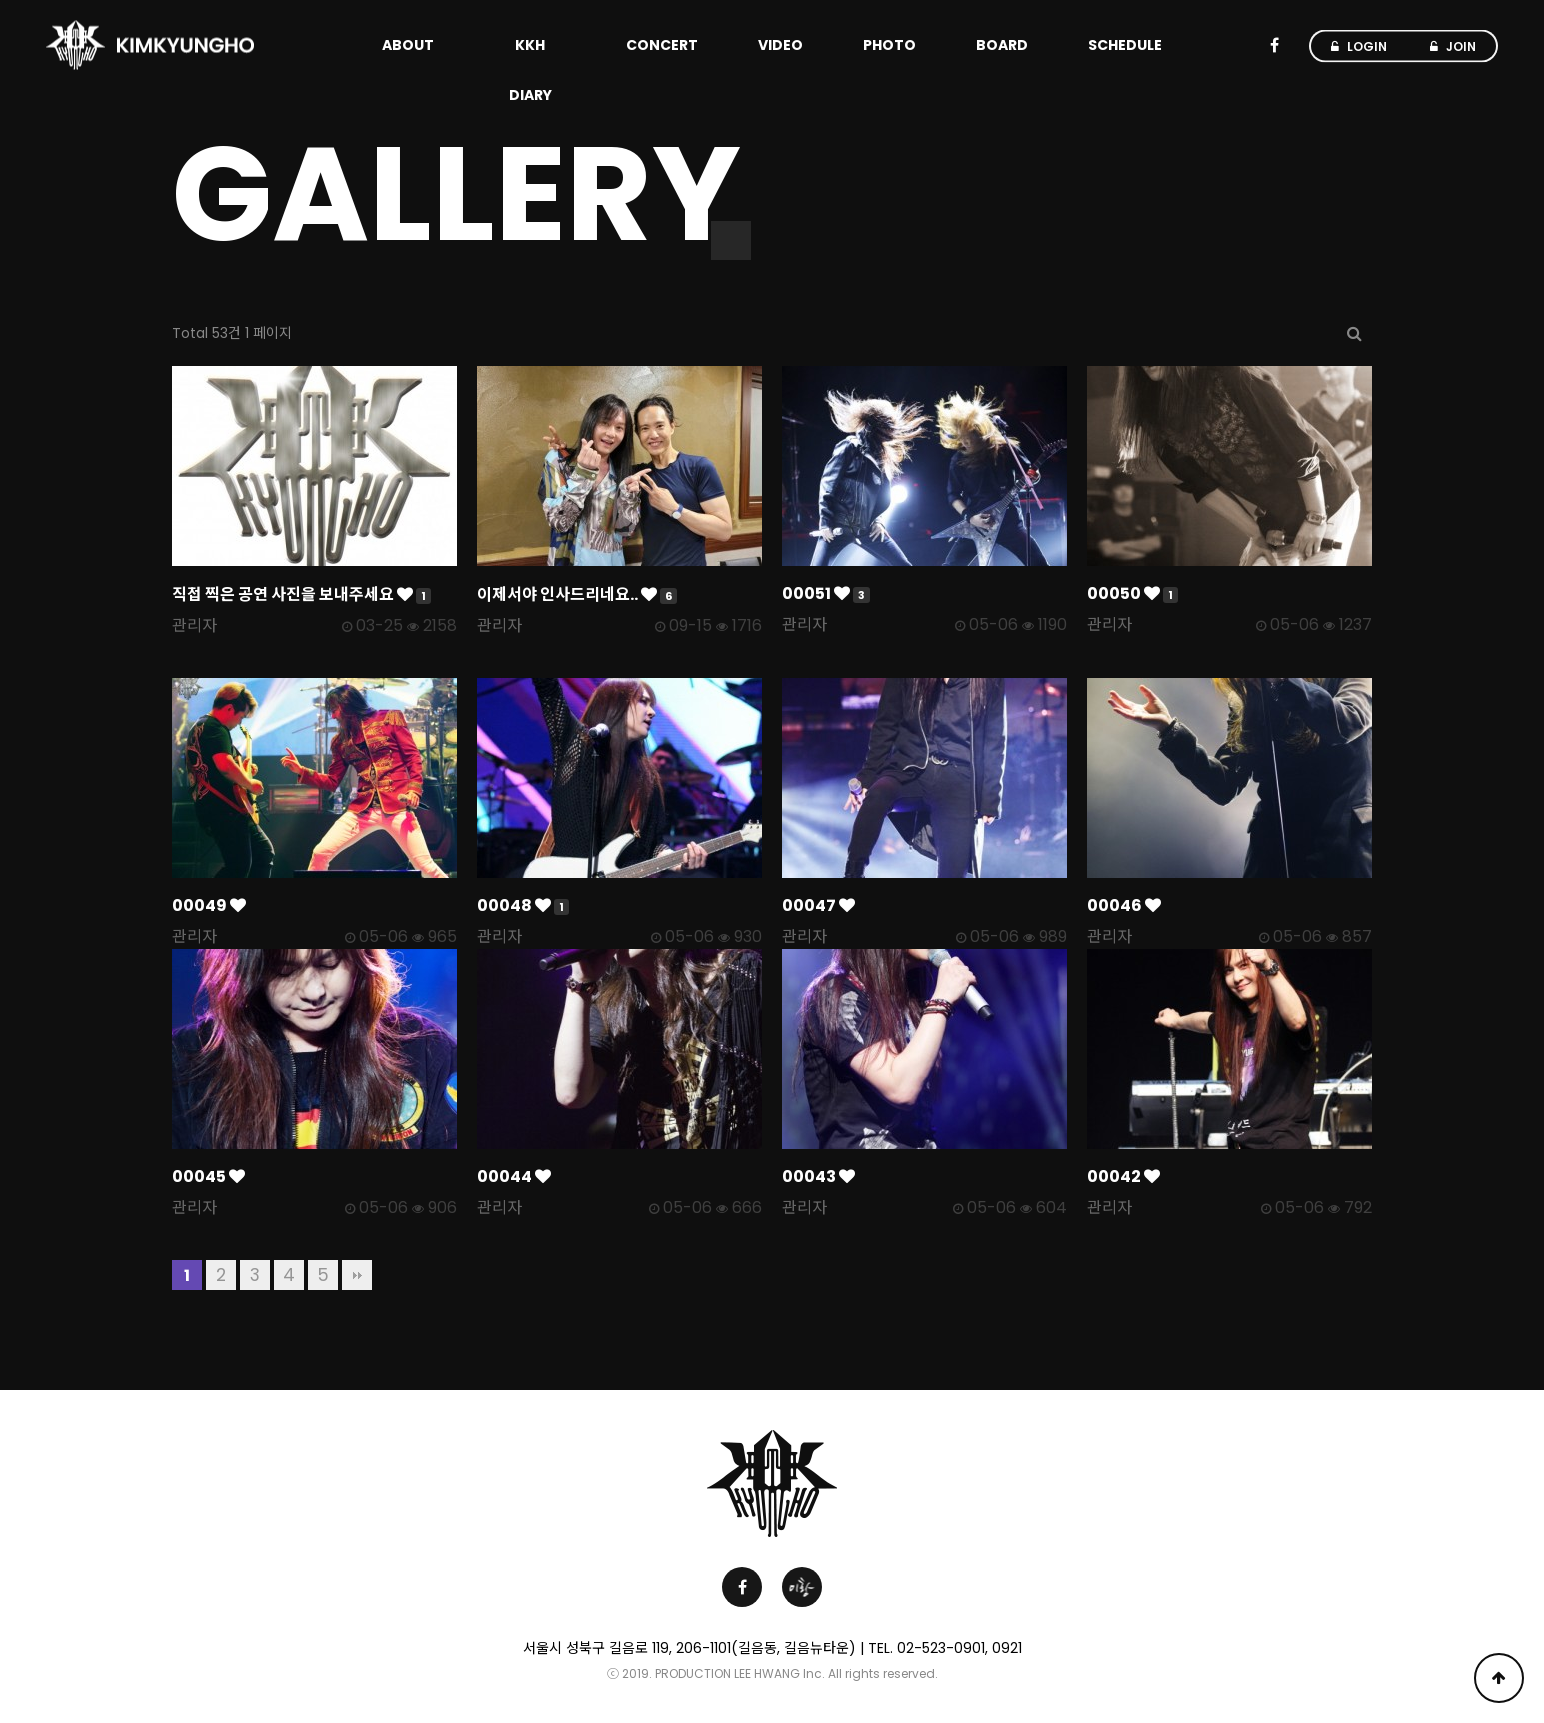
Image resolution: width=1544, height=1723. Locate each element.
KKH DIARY (530, 70)
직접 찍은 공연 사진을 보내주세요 (301, 594)
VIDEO (780, 45)
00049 (209, 905)
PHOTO (889, 45)
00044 (514, 1176)
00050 (1132, 593)
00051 (826, 593)
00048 (523, 905)
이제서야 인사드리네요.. (577, 594)
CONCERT (662, 45)
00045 (208, 1176)
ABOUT (408, 45)
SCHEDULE (1125, 45)
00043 (818, 1176)
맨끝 (357, 1275)
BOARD (1002, 45)
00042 (1123, 1176)
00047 (818, 905)
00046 (1124, 905)
